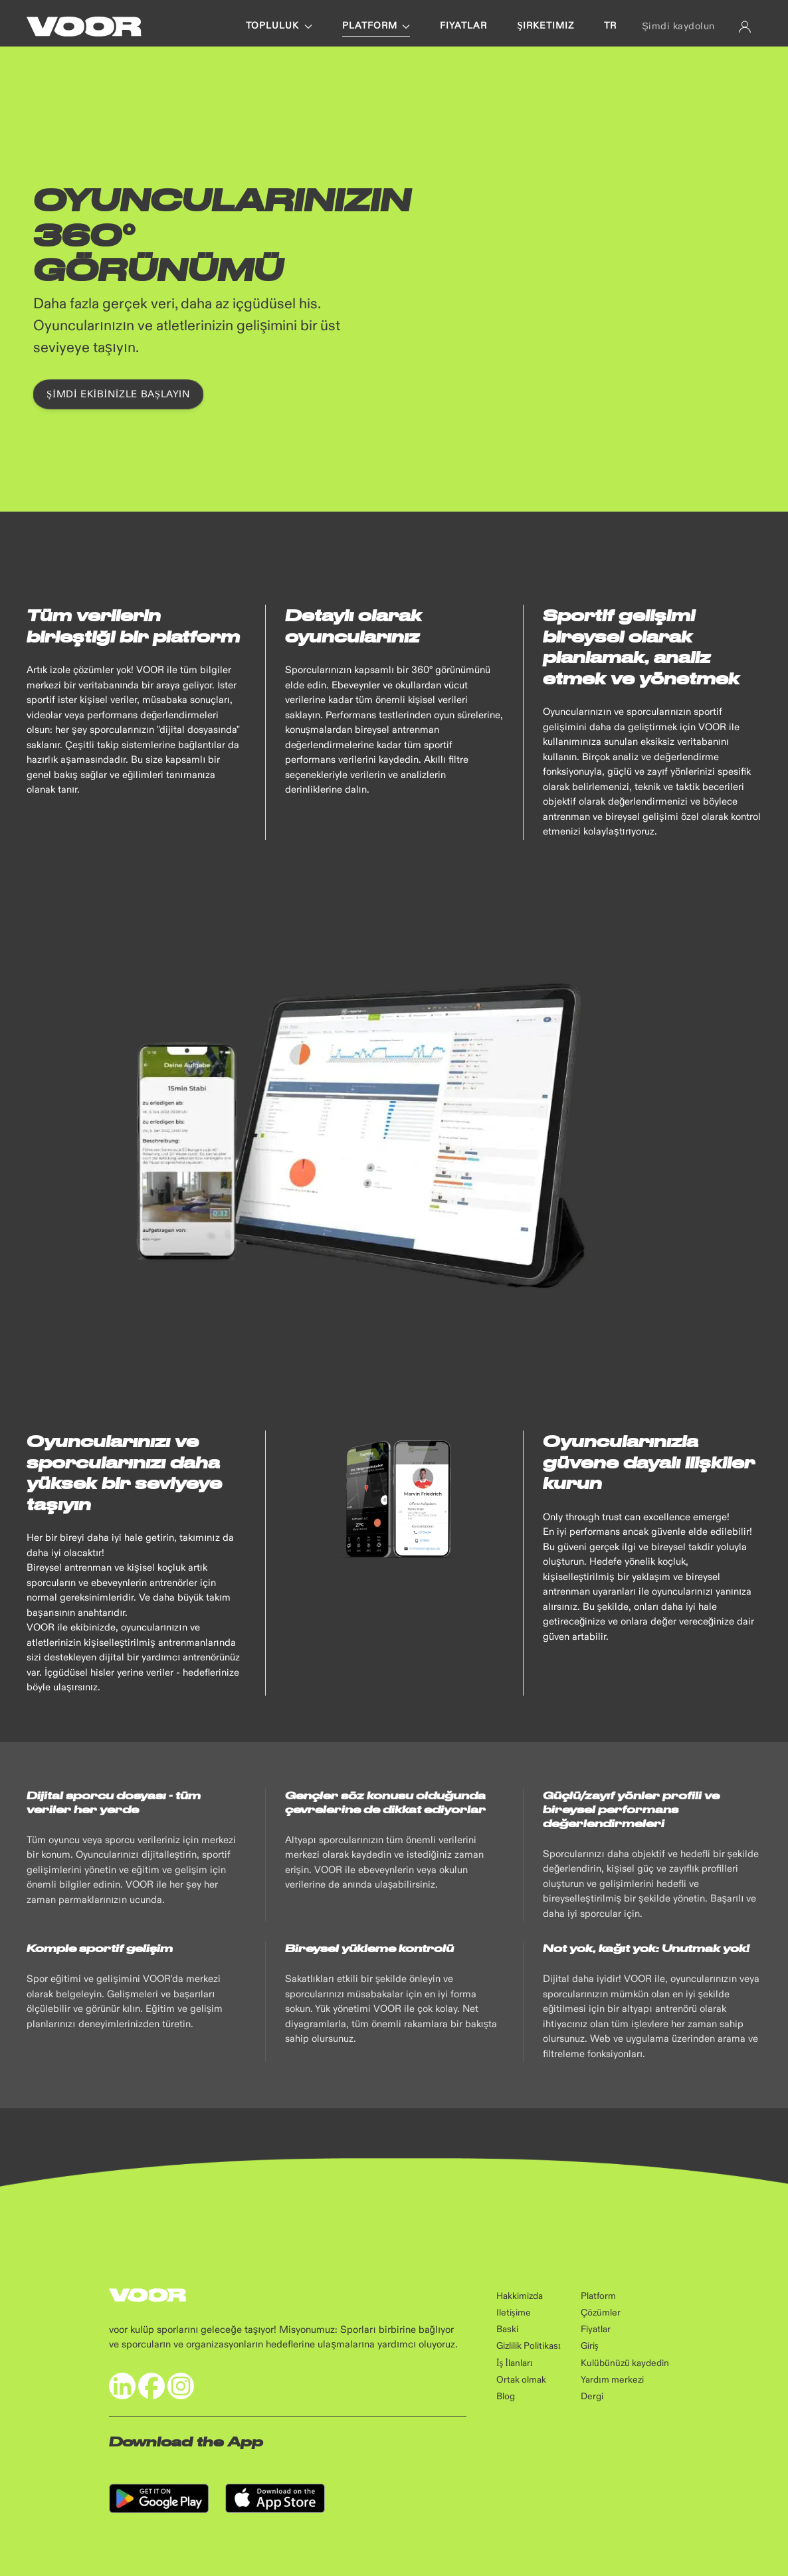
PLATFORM (376, 26)
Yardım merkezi (612, 2380)
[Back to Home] (84, 26)
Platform (598, 2296)
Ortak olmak (521, 2380)
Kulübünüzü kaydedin (625, 2363)
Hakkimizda (519, 2296)
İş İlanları (514, 2363)
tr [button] (610, 26)
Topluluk (279, 26)
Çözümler (601, 2313)
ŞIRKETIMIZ (545, 26)
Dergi (592, 2396)
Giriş (589, 2346)
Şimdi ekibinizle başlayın (118, 394)
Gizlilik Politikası (528, 2346)
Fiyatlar (596, 2329)
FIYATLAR (463, 26)
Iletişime (513, 2313)
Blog (505, 2396)
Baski (507, 2329)
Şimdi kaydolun (678, 26)
